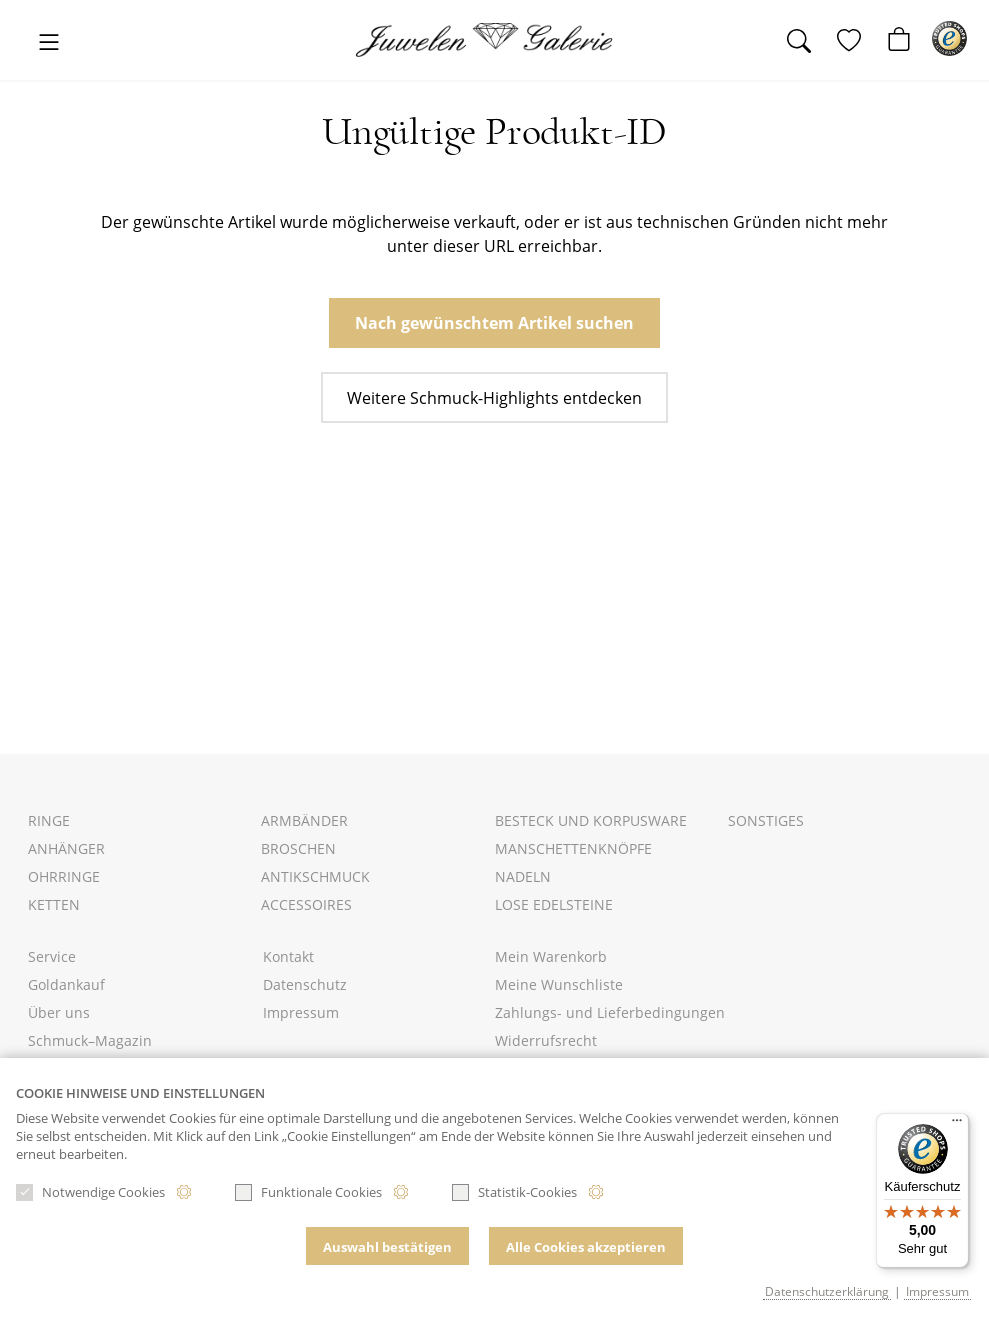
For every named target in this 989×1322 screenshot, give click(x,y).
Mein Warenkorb (551, 956)
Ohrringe (64, 876)
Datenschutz (305, 984)
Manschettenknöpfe (573, 848)
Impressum (301, 1012)
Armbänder (304, 820)
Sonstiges (766, 820)
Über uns (59, 1012)
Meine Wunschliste (559, 984)
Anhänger (66, 848)
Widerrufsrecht (546, 1040)
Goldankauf (66, 984)
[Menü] (957, 1125)
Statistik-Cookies (514, 1192)
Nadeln (523, 876)
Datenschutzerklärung (827, 1291)
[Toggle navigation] (49, 43)
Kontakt (288, 956)
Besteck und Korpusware (591, 820)
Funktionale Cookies (308, 1192)
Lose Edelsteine (554, 904)
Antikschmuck (315, 876)
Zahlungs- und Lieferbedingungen (610, 1012)
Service (52, 956)
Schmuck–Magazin (90, 1040)
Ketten (54, 904)
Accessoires (306, 904)
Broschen (298, 848)
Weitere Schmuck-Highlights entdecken (494, 398)
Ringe (49, 820)
